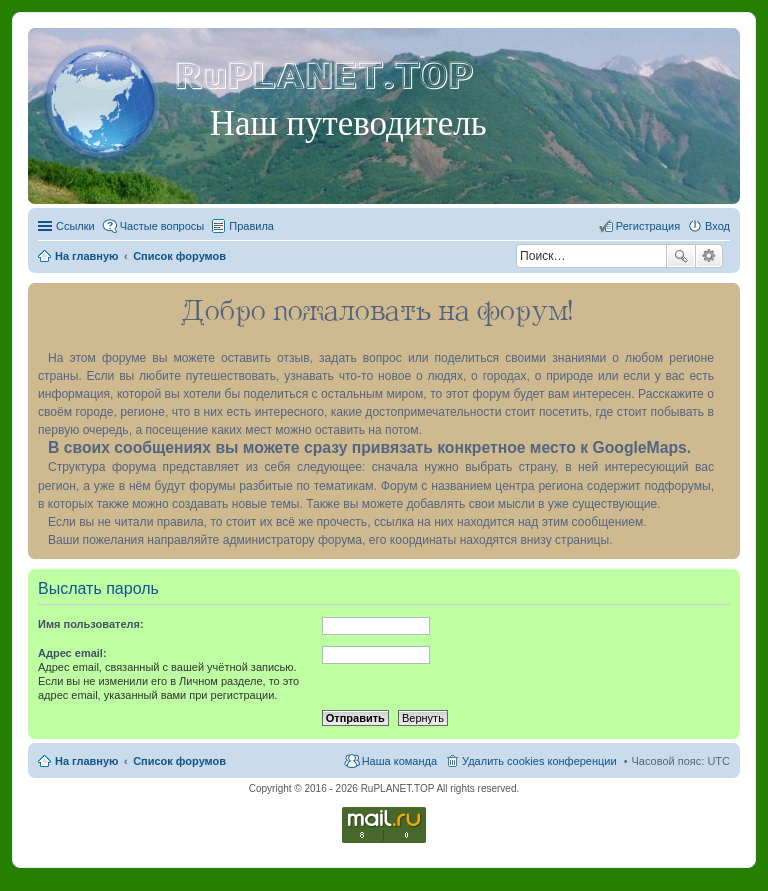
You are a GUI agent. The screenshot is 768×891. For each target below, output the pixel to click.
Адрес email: (72, 653)
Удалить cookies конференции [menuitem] (539, 761)
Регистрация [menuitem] (648, 226)
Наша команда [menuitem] (399, 761)
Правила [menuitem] (251, 226)
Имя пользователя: (91, 624)
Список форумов (179, 761)
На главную (86, 761)
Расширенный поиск (709, 256)
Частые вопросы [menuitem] (162, 226)
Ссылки (75, 226)
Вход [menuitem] (717, 226)
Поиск (681, 256)
